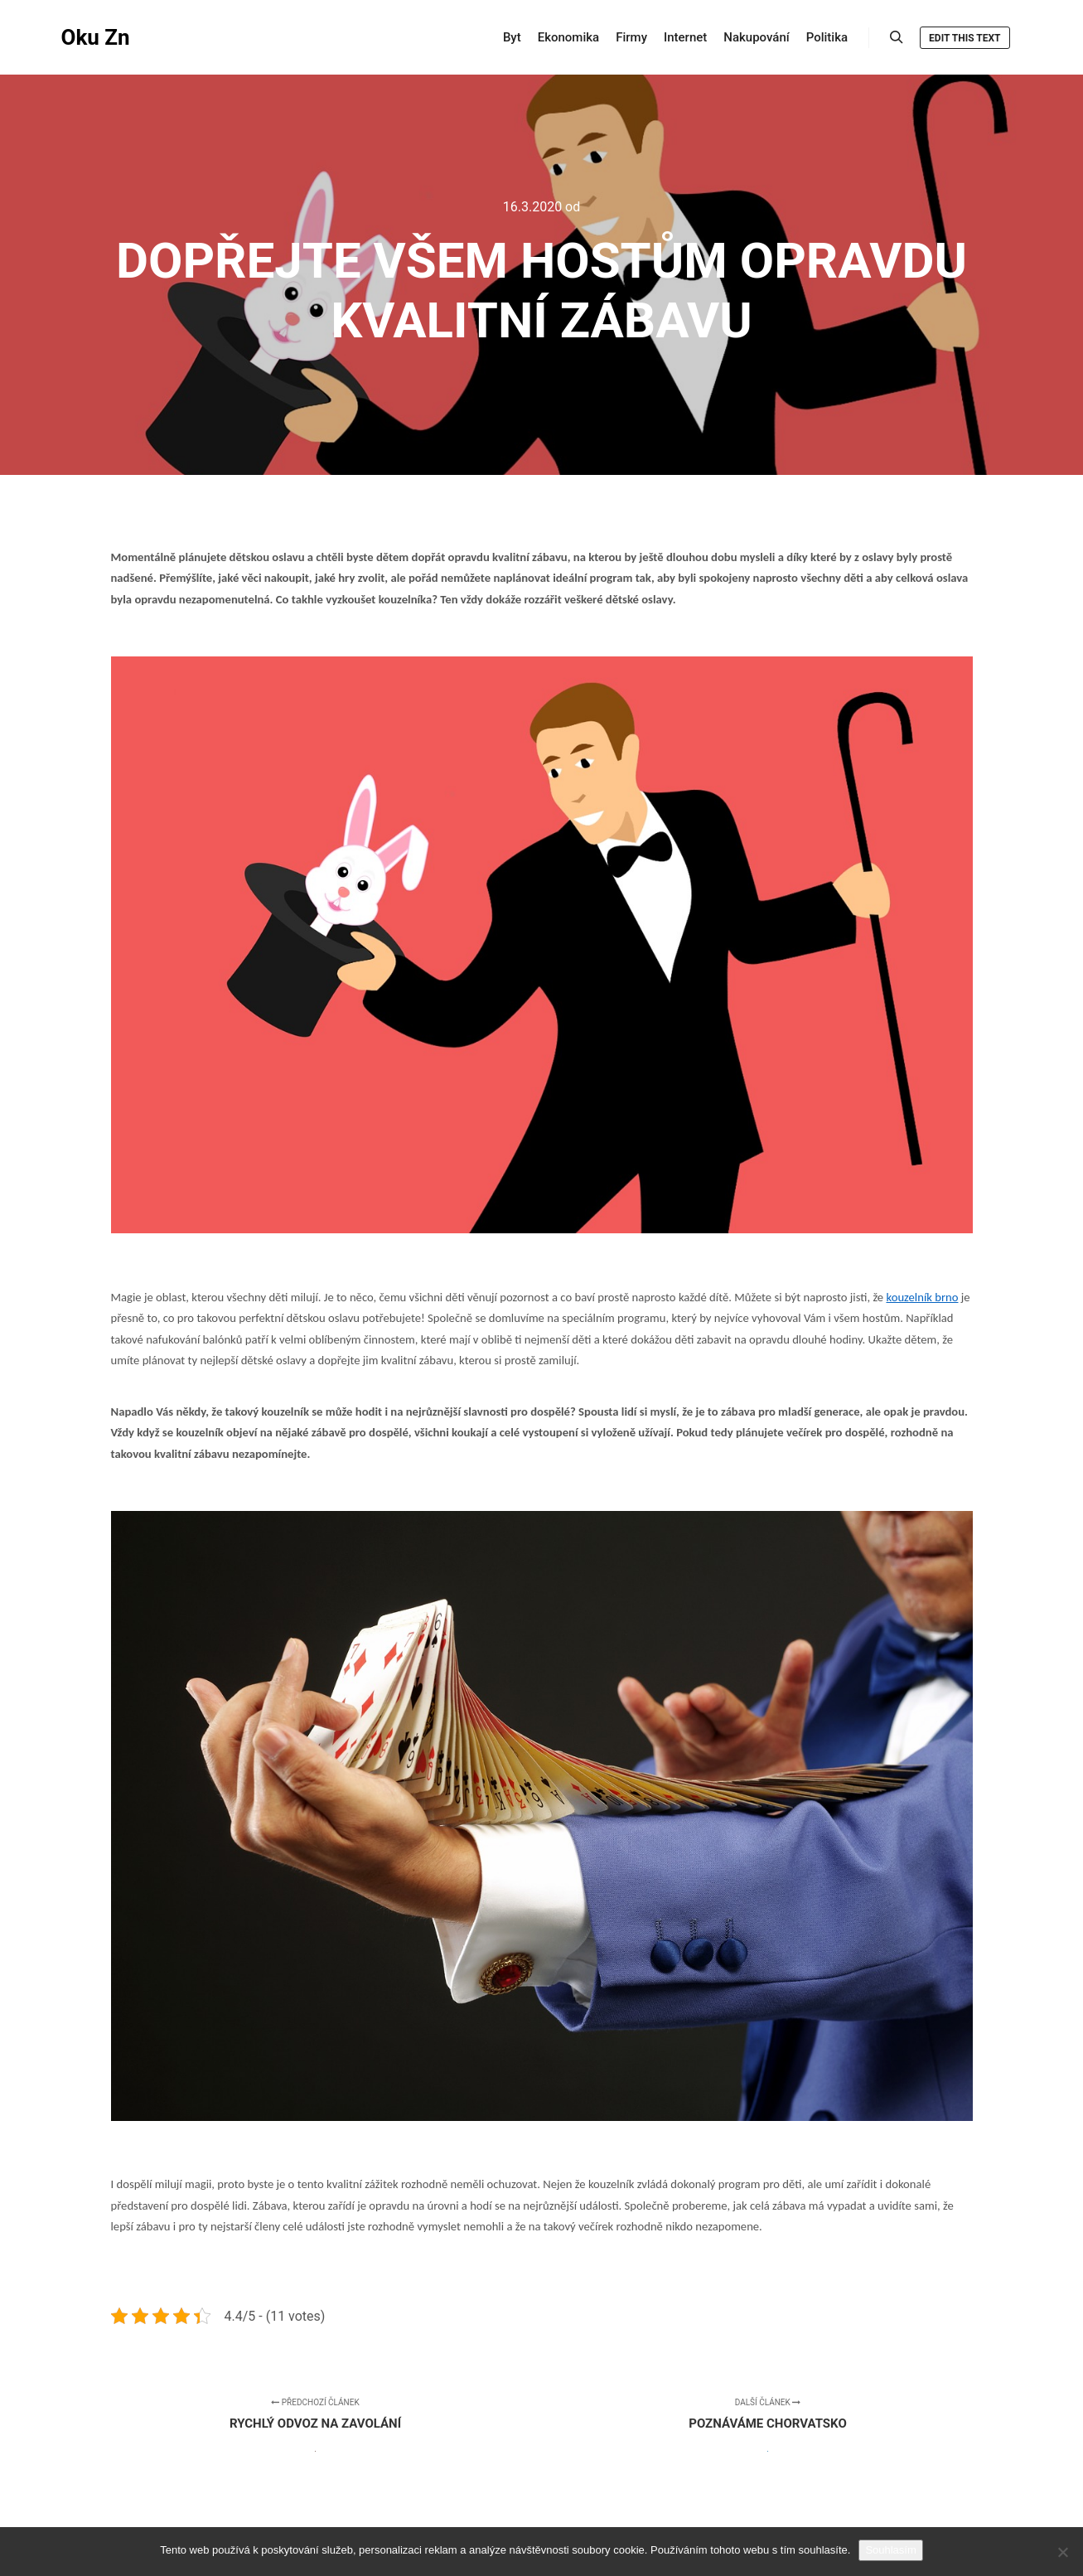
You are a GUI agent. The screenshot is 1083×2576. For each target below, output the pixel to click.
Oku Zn (95, 37)
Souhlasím (890, 2550)
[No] (1062, 2552)
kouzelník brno (922, 1297)
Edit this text (964, 38)
